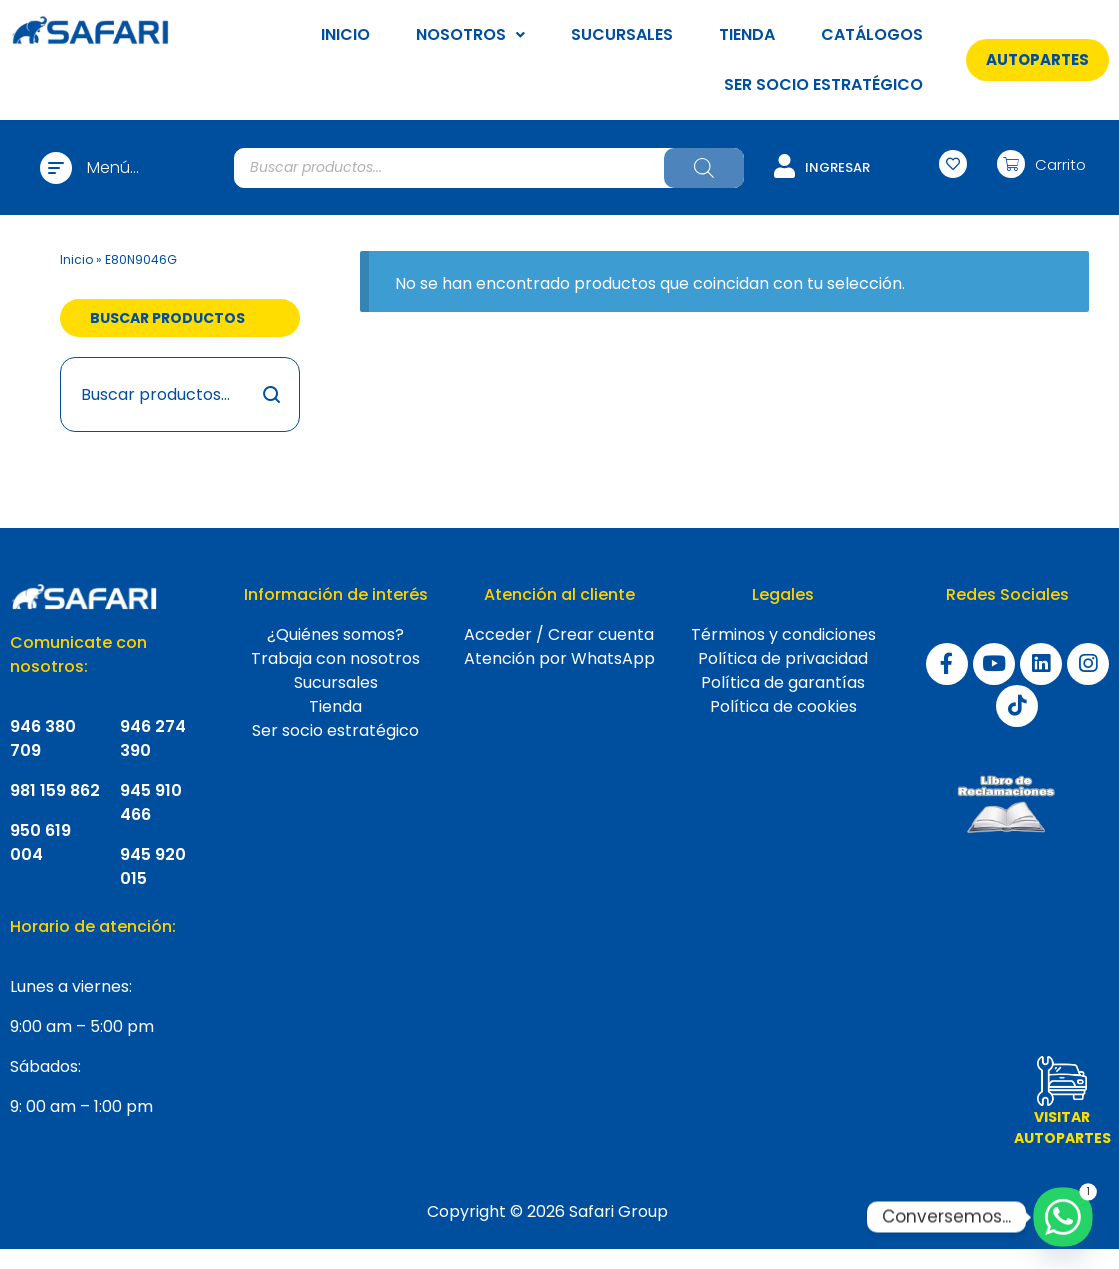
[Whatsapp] (1063, 1217)
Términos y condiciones (783, 634)
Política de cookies (783, 706)
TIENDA (747, 34)
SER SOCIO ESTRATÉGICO (823, 84)
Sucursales (336, 682)
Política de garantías (783, 682)
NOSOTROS (470, 34)
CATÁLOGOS (872, 34)
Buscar (272, 394)
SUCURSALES (622, 34)
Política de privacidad (783, 658)
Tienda (335, 706)
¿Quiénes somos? (335, 634)
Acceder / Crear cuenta (559, 634)
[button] (1037, 59)
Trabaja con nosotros (335, 658)
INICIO (345, 34)
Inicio (76, 259)
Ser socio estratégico (335, 730)
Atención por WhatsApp (559, 658)
